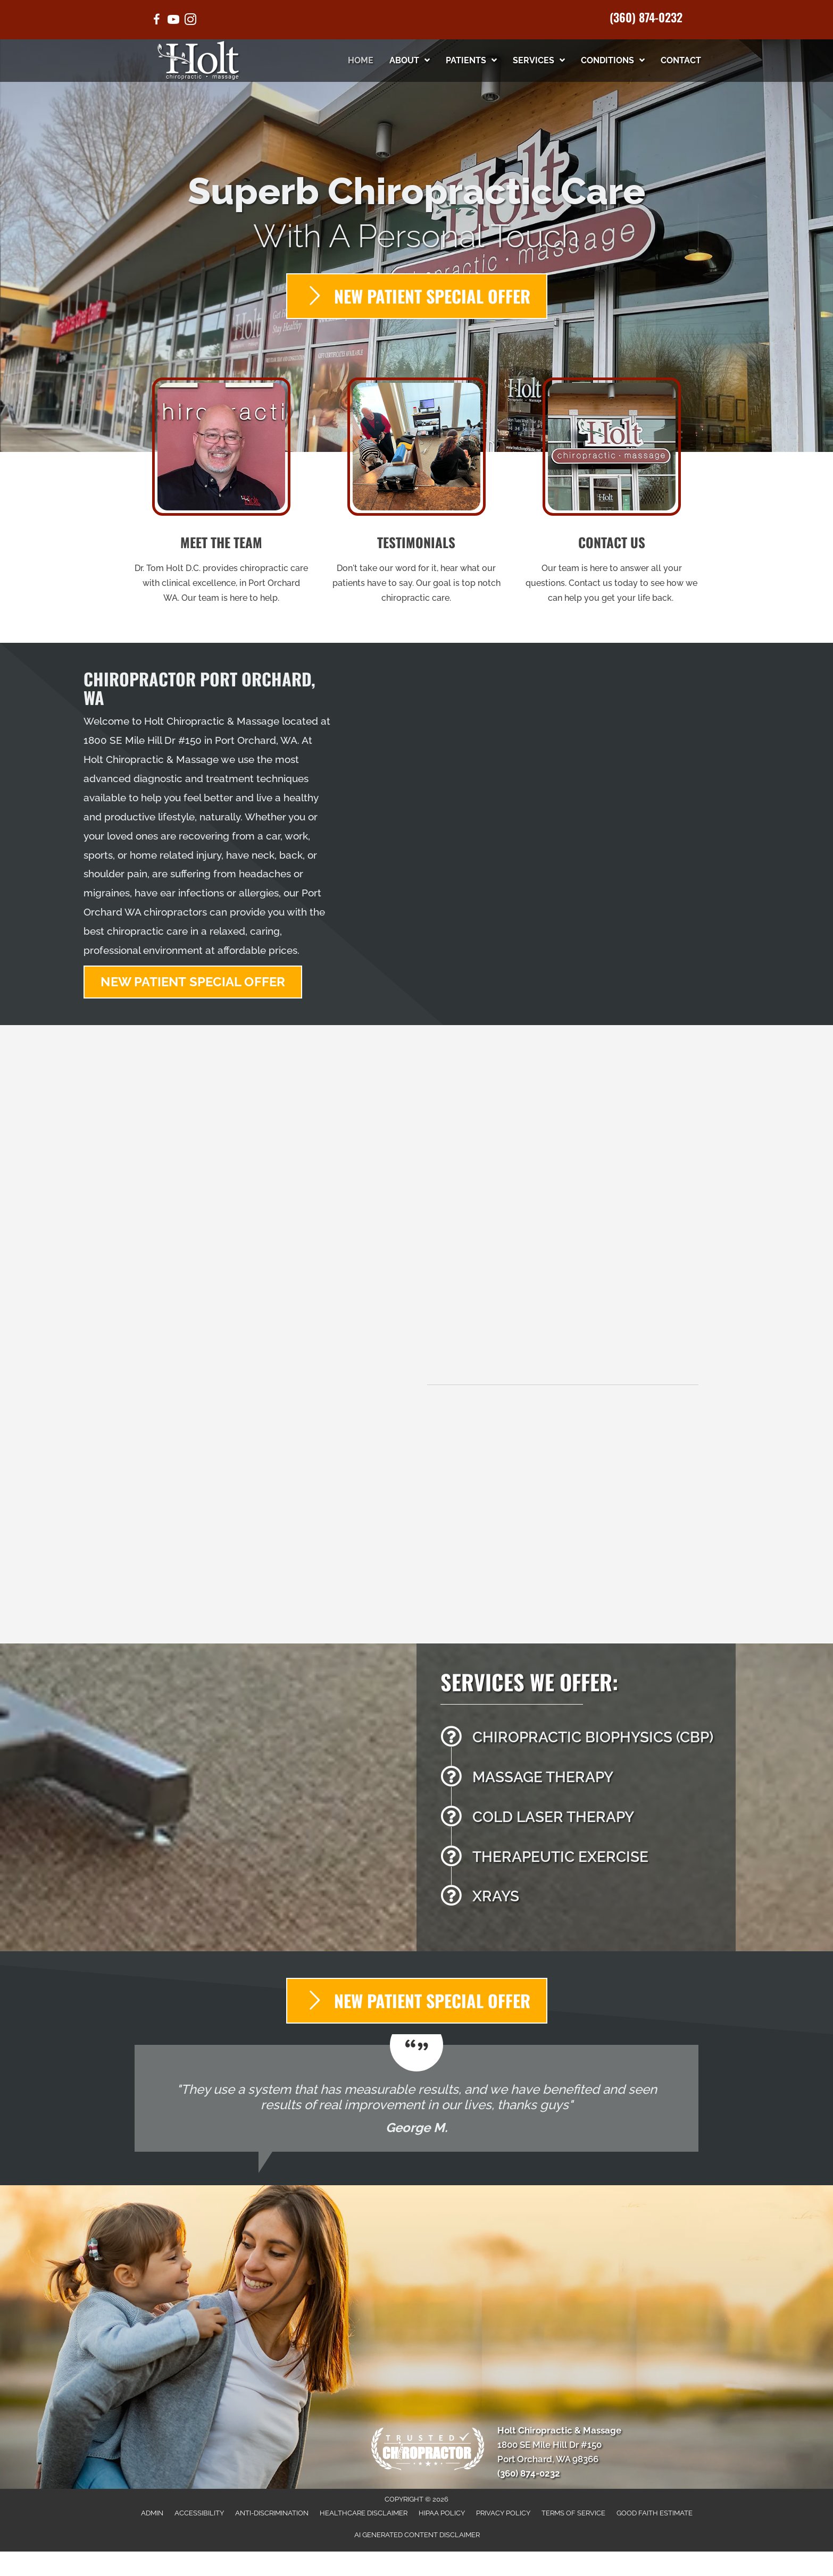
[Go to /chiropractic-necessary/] (582, 1740)
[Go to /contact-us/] (611, 494)
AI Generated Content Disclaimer (417, 2535)
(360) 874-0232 (646, 17)
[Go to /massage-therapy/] (582, 1780)
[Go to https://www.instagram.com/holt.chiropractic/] (190, 21)
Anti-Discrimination (272, 2513)
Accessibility (199, 2513)
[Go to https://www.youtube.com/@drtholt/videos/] (173, 21)
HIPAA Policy (442, 2513)
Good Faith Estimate (655, 2513)
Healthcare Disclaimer (363, 2513)
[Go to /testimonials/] (417, 494)
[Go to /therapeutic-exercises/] (582, 1860)
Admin (152, 2513)
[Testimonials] (416, 2098)
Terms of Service (573, 2513)
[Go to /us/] (222, 494)
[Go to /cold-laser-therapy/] (582, 1820)
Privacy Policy (503, 2513)
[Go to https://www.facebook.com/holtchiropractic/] (156, 21)
